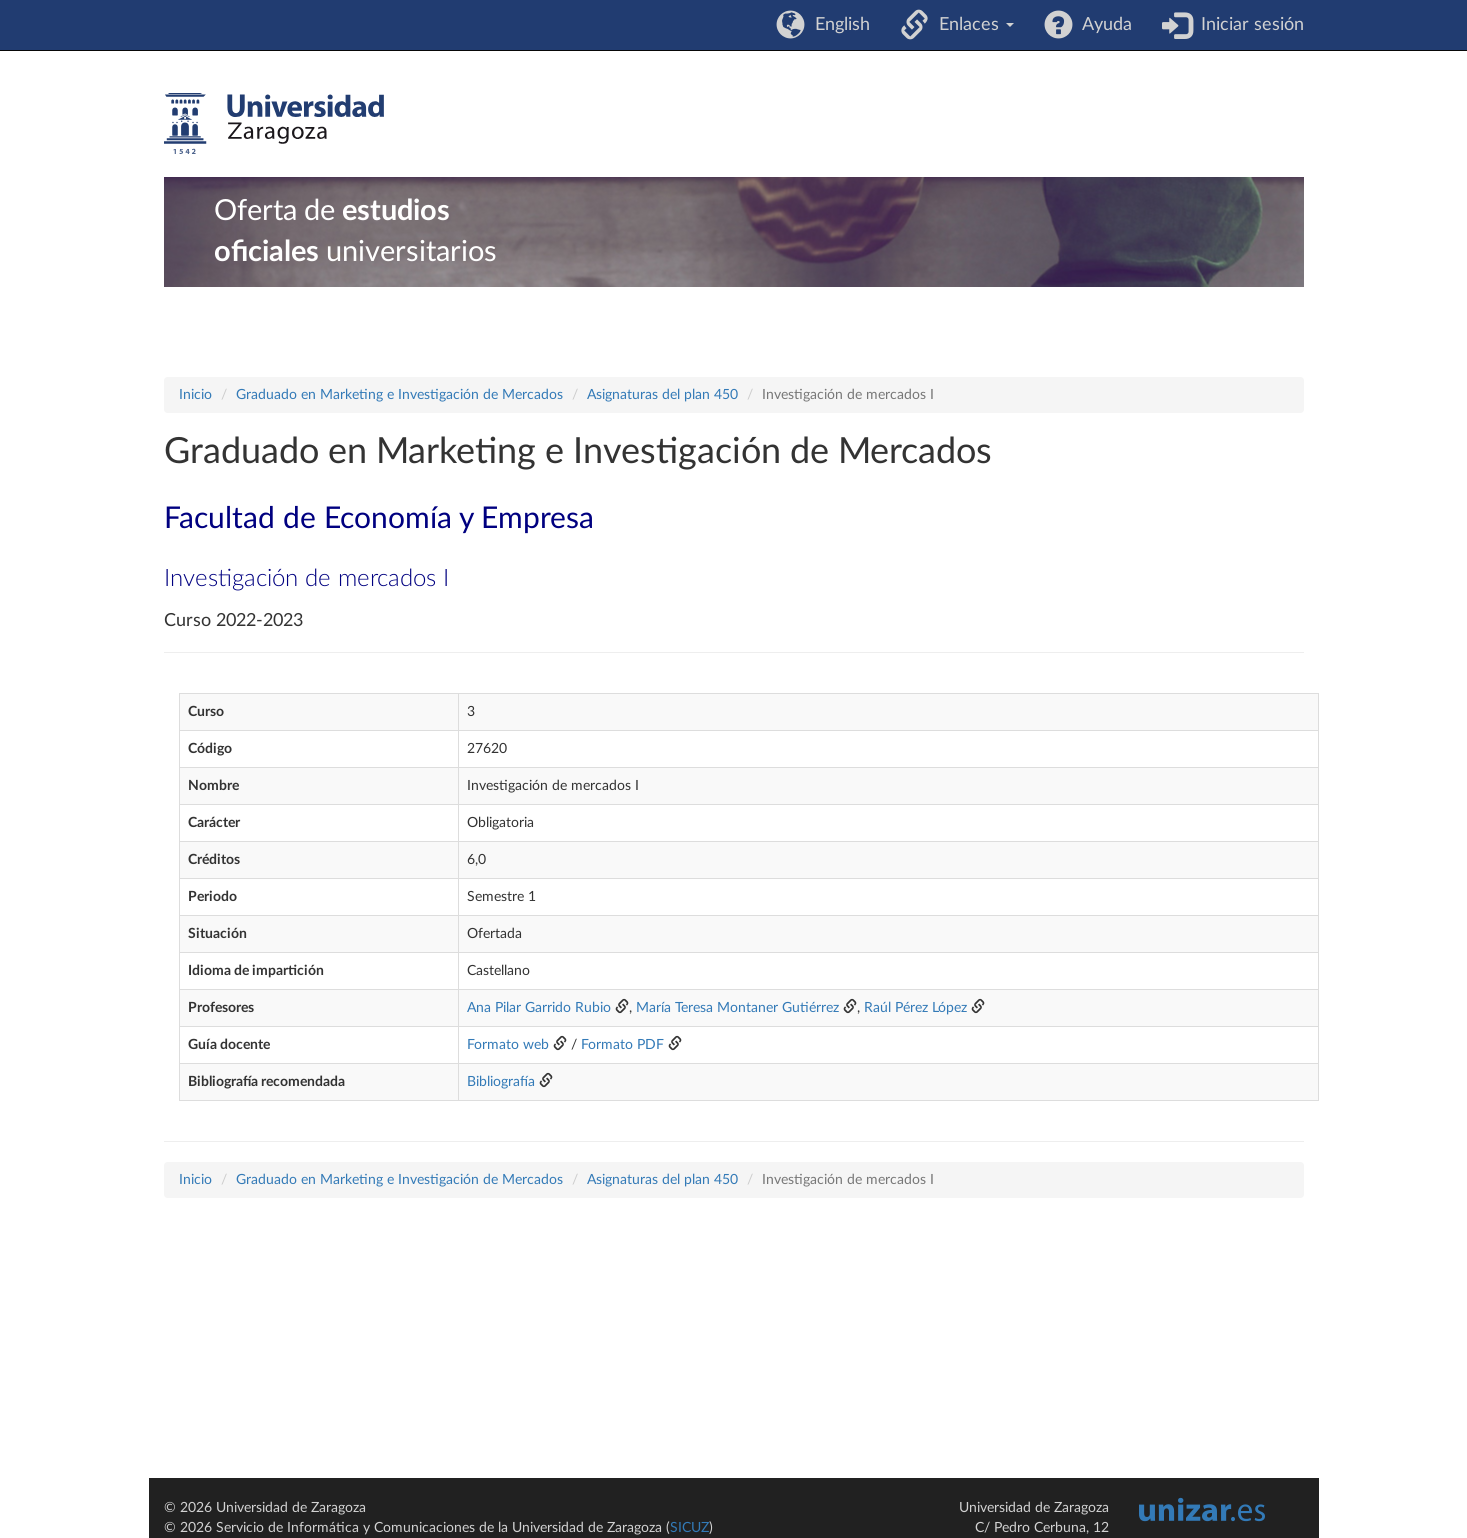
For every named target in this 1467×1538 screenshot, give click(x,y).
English (837, 25)
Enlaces (971, 25)
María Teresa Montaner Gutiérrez (737, 1008)
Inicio (195, 395)
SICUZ (689, 1528)
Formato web (508, 1045)
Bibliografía (501, 1082)
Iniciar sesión (1247, 25)
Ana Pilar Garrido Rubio (539, 1008)
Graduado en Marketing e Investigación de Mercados (399, 395)
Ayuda (1102, 25)
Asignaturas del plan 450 (662, 395)
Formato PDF (622, 1045)
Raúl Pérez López (915, 1008)
